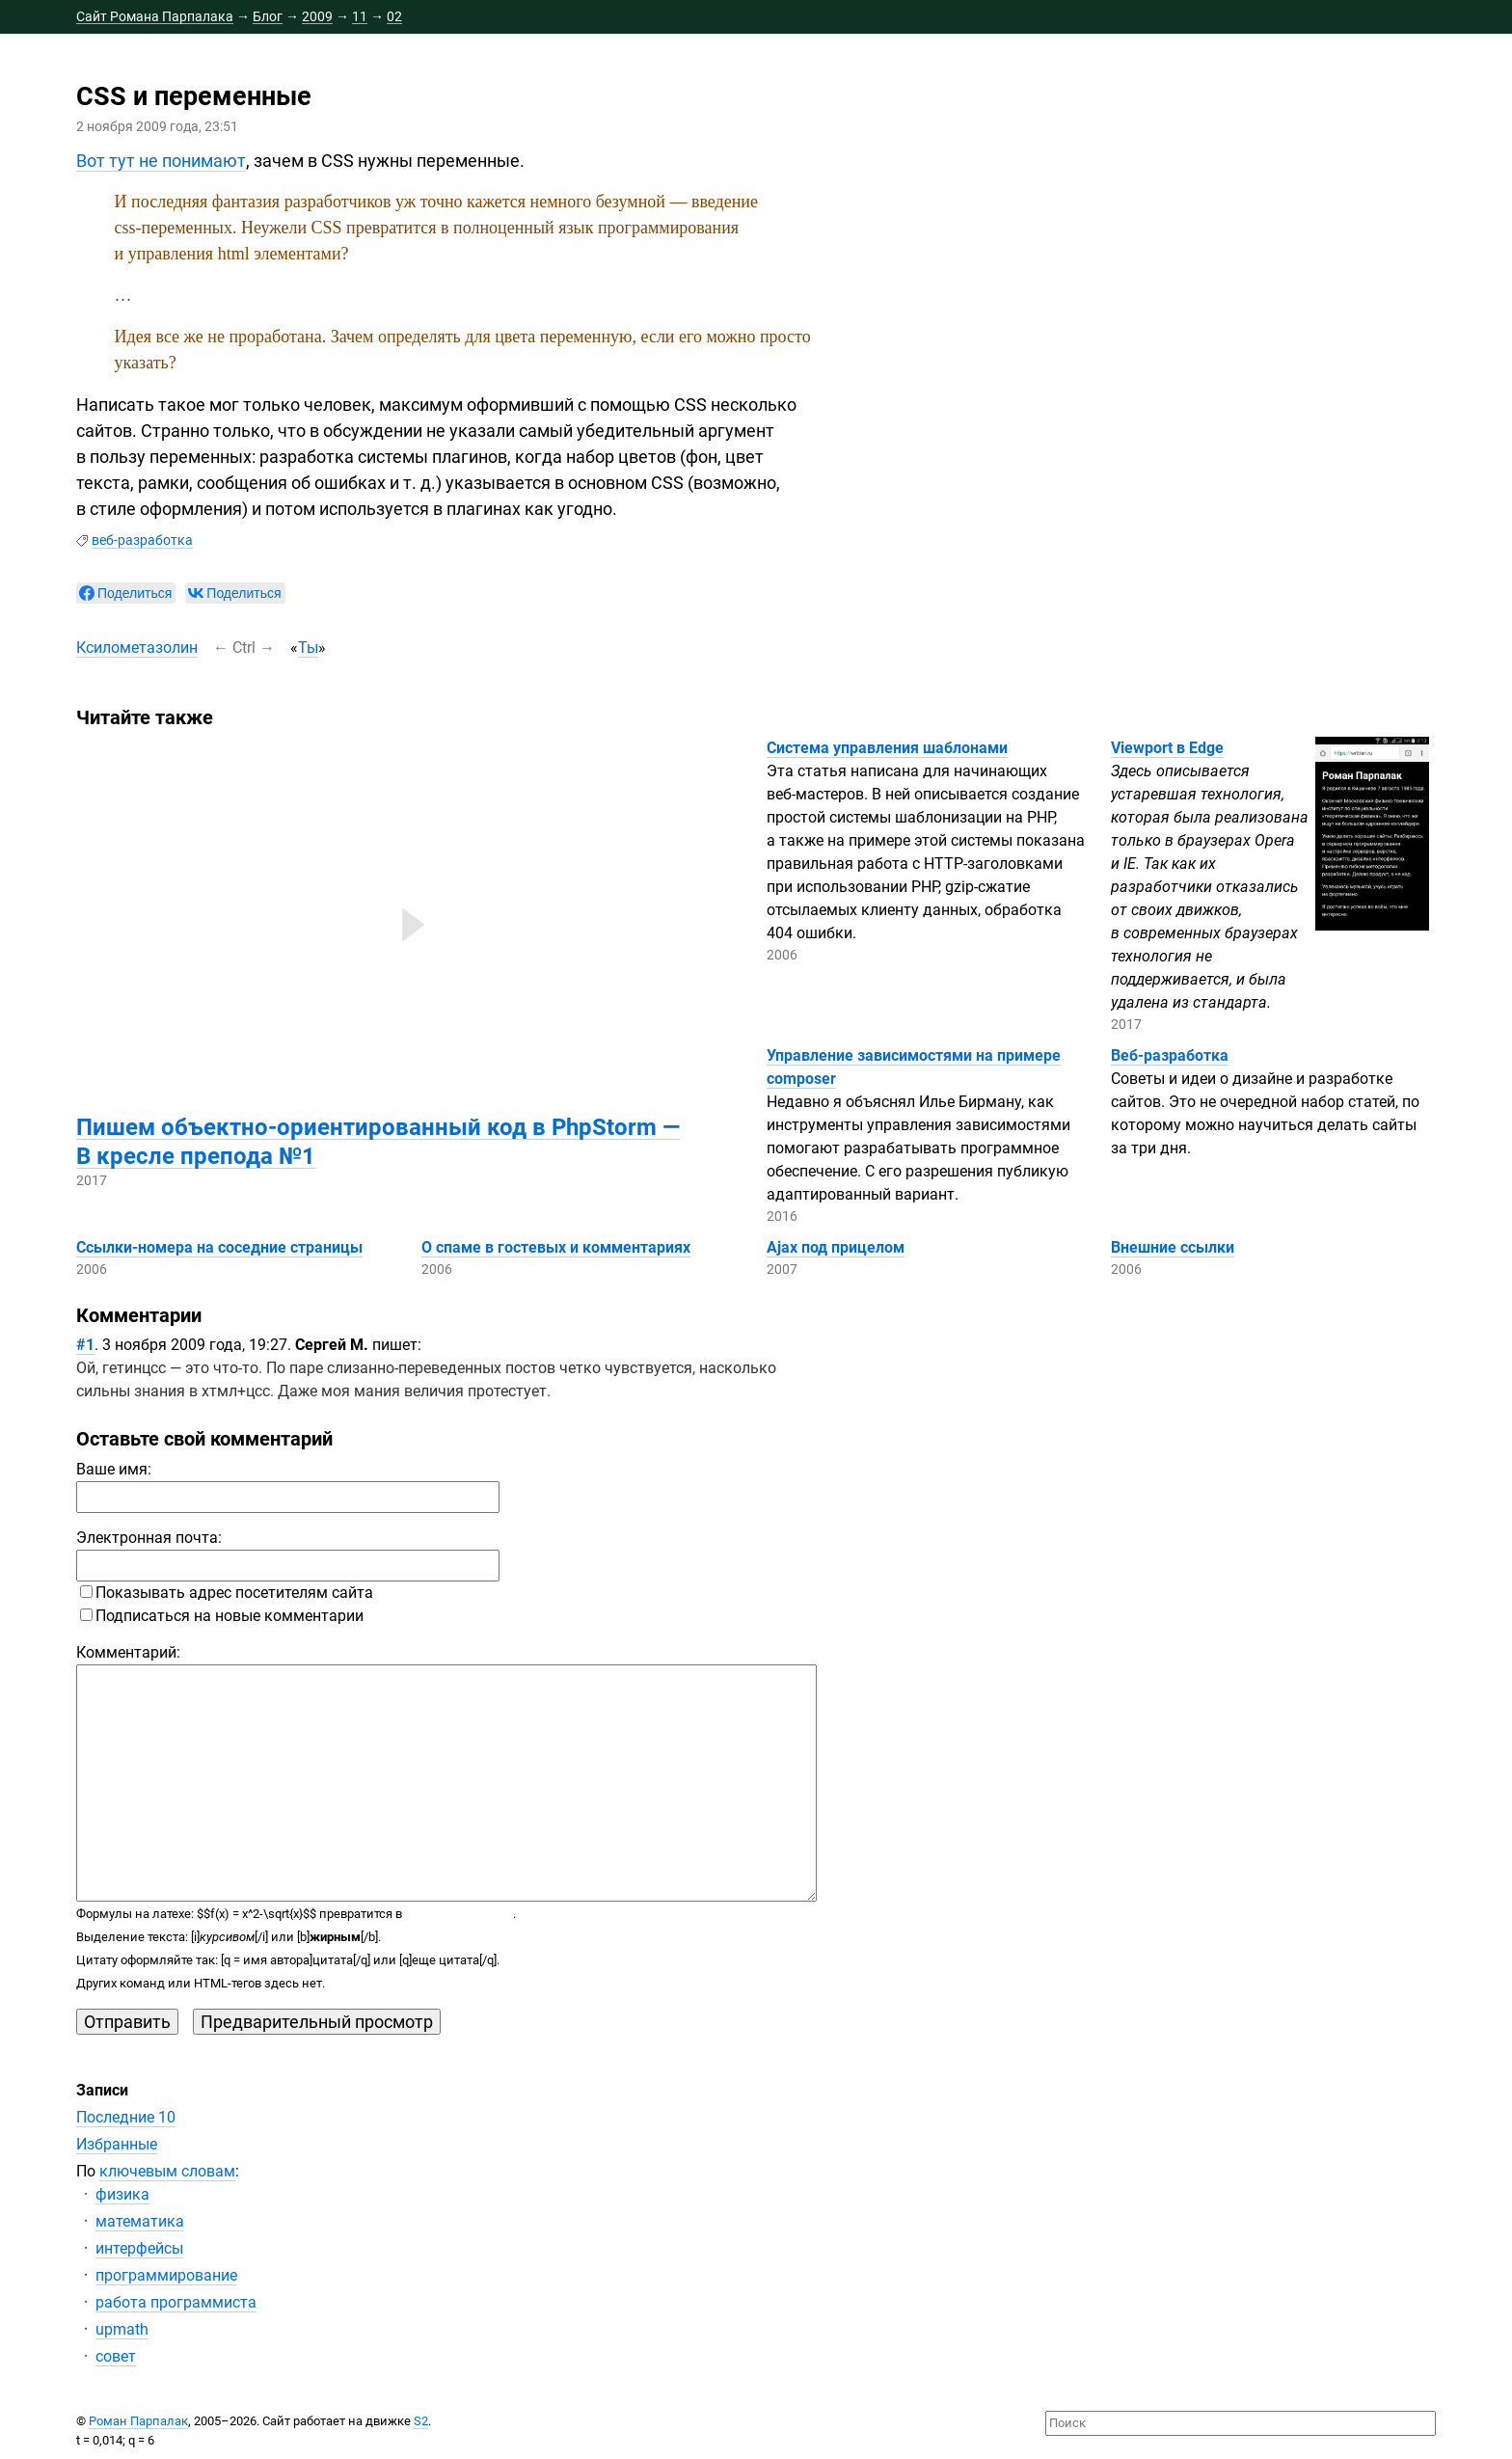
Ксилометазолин (137, 647)
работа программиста (175, 2302)
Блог (268, 16)
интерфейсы (139, 2248)
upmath (121, 2329)
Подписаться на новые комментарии (222, 1616)
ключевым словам (167, 2171)
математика (139, 2221)
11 (359, 16)
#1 (85, 1345)
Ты (308, 647)
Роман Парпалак (138, 2421)
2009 (317, 16)
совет (115, 2356)
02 (394, 16)
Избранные (116, 2144)
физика (122, 2194)
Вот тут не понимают (161, 160)
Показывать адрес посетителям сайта (226, 1592)
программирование (166, 2275)
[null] (126, 593)
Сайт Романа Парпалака (154, 16)
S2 (421, 2421)
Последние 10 (126, 2117)
